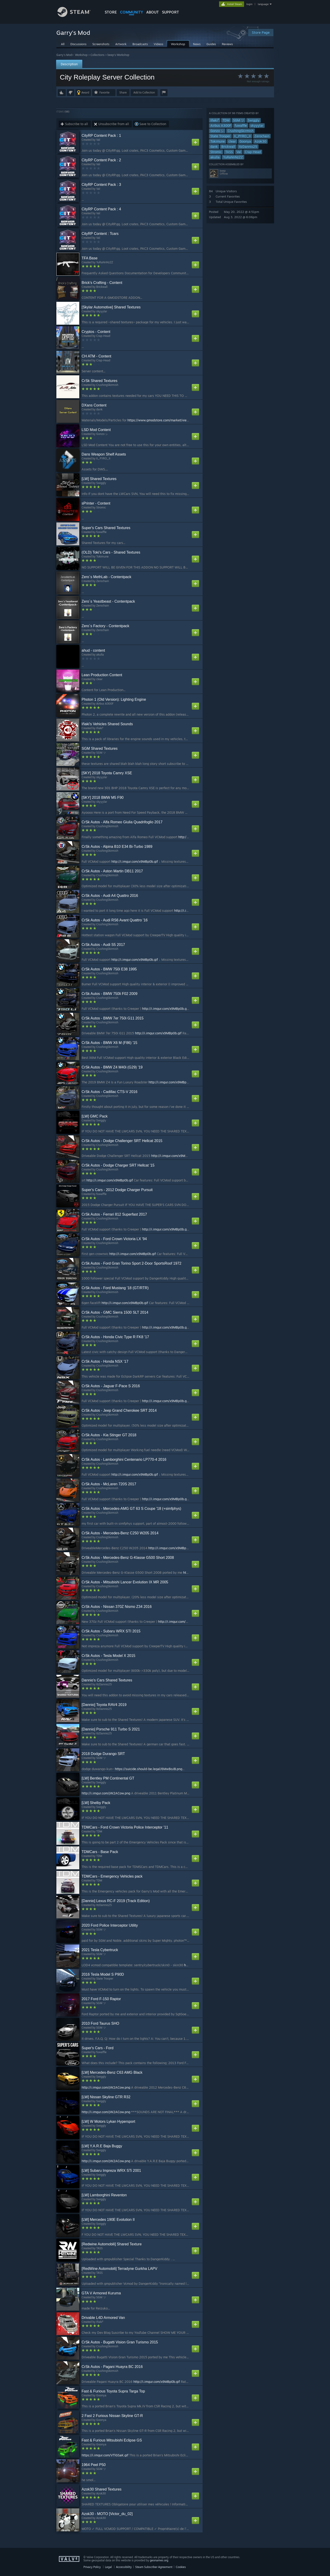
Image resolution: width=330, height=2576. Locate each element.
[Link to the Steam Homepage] (77, 16)
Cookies (181, 2567)
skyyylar (256, 125)
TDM (226, 120)
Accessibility (124, 2567)
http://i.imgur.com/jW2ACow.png (106, 1793)
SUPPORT (170, 12)
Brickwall (228, 146)
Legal (108, 2567)
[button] (62, 92)
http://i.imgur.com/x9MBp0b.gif (134, 861)
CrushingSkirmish (240, 131)
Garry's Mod (64, 55)
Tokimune (217, 141)
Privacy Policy (92, 2567)
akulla (215, 157)
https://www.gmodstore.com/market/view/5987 (162, 420)
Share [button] (123, 92)
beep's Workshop (118, 55)
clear (232, 141)
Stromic (216, 152)
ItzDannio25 (248, 146)
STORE (111, 12)
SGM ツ (238, 120)
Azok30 (260, 141)
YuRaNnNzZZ (233, 157)
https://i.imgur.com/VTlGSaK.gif (105, 2455)
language (263, 4)
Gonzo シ (217, 131)
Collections (97, 55)
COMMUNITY (131, 12)
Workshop (81, 55)
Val (238, 152)
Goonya (245, 141)
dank (214, 146)
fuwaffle (241, 125)
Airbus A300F (220, 125)
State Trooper (220, 136)
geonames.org (159, 2560)
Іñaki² (214, 120)
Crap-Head (253, 152)
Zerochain (261, 136)
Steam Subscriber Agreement (153, 2567)
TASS (229, 152)
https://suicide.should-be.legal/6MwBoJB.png (148, 1769)
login (249, 4)
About (152, 12)
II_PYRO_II (242, 136)
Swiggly (253, 120)
